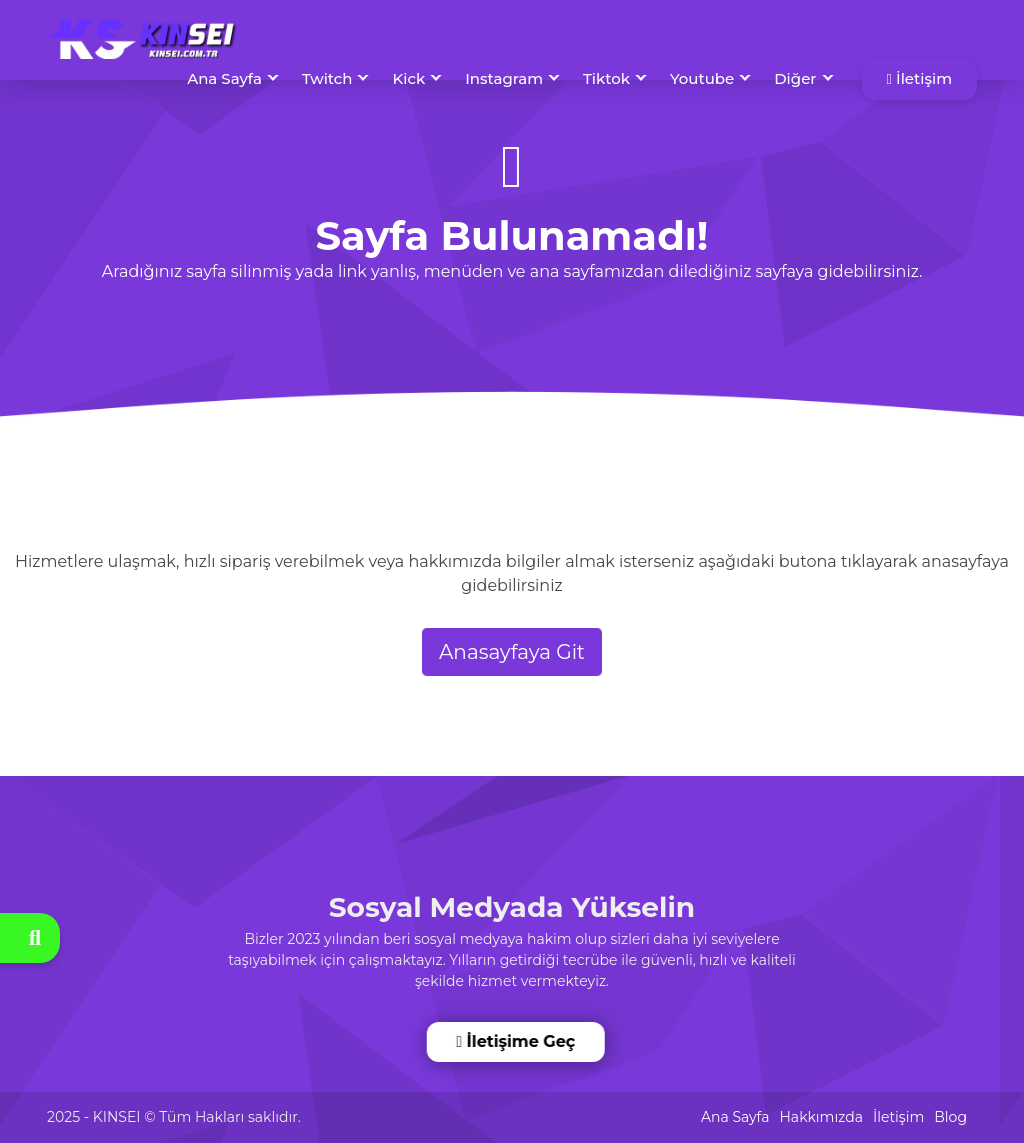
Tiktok (606, 78)
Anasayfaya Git (512, 652)
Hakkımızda (820, 1117)
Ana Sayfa (224, 78)
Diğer (795, 78)
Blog (950, 1117)
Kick (408, 78)
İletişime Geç (515, 1041)
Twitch (327, 78)
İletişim (920, 78)
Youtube (702, 78)
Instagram (504, 78)
